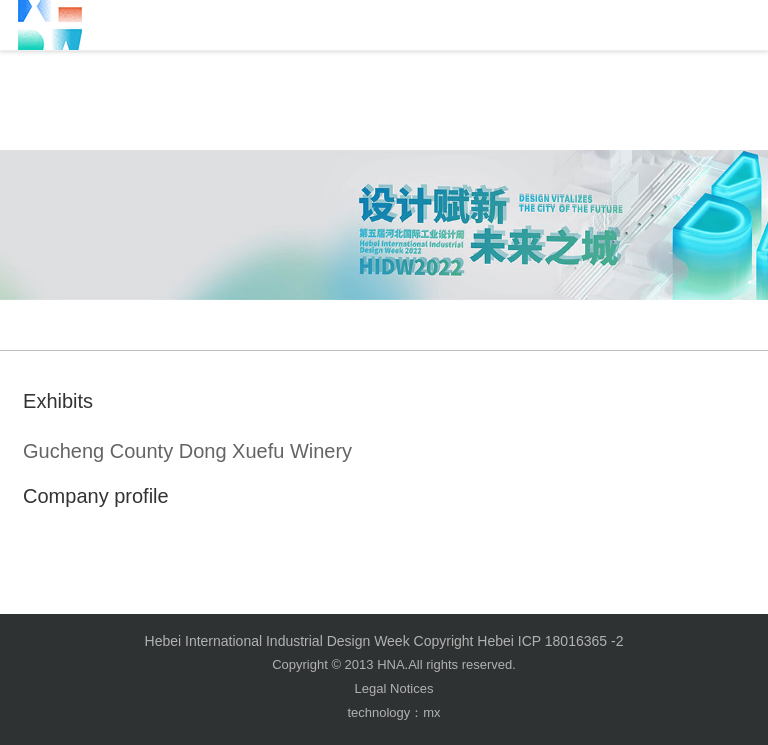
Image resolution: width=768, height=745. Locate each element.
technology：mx (393, 712)
